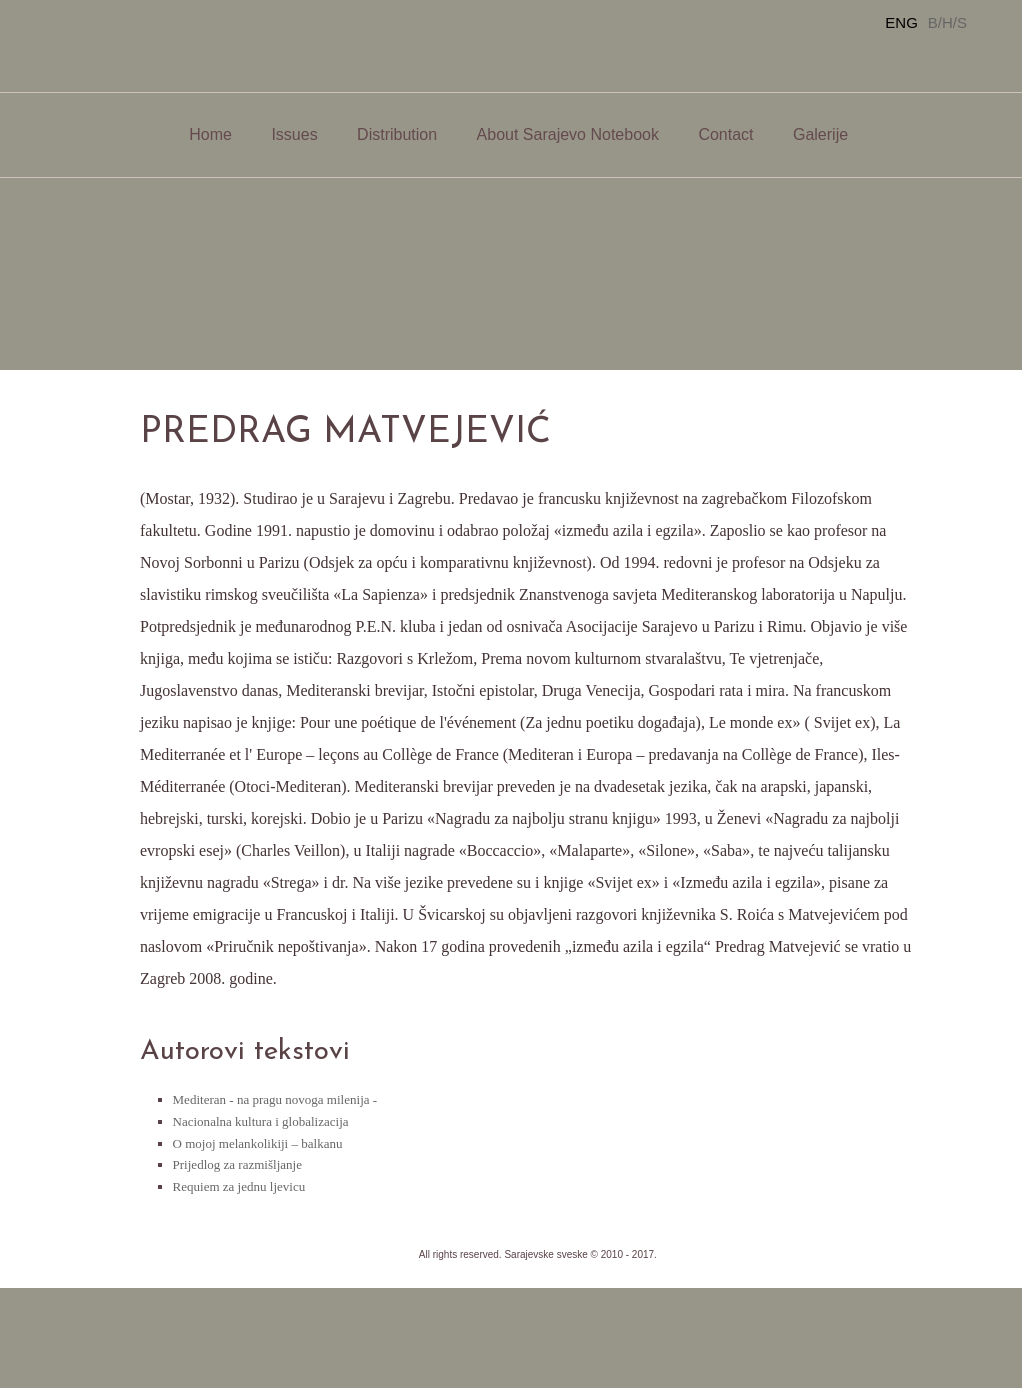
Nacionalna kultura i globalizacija (261, 1121)
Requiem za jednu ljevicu (239, 1186)
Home (210, 134)
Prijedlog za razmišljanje (237, 1164)
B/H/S (947, 22)
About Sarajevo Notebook (568, 134)
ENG (901, 22)
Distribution (397, 134)
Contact (725, 134)
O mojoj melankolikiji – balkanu (258, 1143)
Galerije (820, 134)
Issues (294, 134)
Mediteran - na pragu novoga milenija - (275, 1099)
